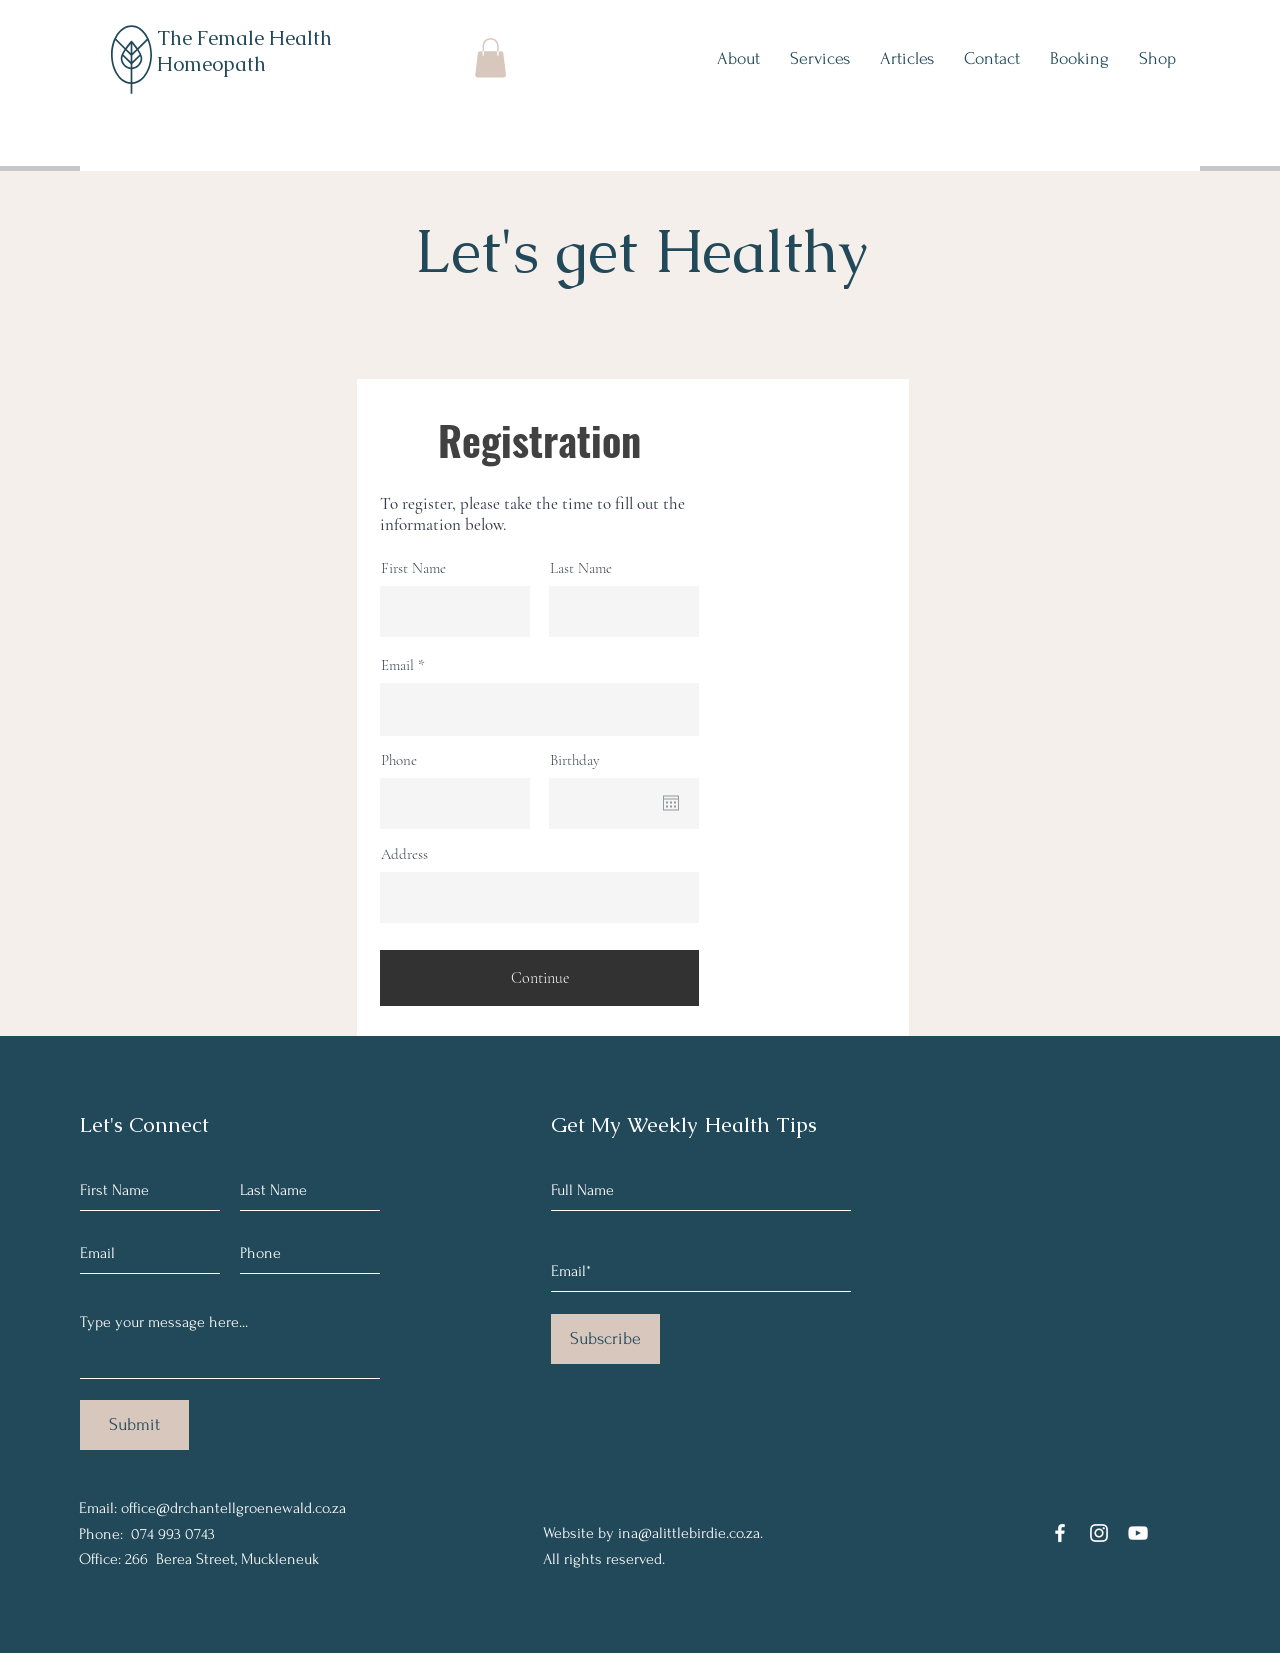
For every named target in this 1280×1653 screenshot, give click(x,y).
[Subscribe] (605, 1339)
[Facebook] (1060, 1533)
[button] (490, 57)
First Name (413, 568)
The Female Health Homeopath (244, 51)
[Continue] (539, 978)
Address (404, 854)
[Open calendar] (671, 803)
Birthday (575, 760)
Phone (399, 760)
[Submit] (134, 1425)
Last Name (581, 568)
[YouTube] (1138, 1533)
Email (397, 665)
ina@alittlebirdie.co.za (689, 1533)
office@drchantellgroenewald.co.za (233, 1508)
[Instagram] (1099, 1533)
